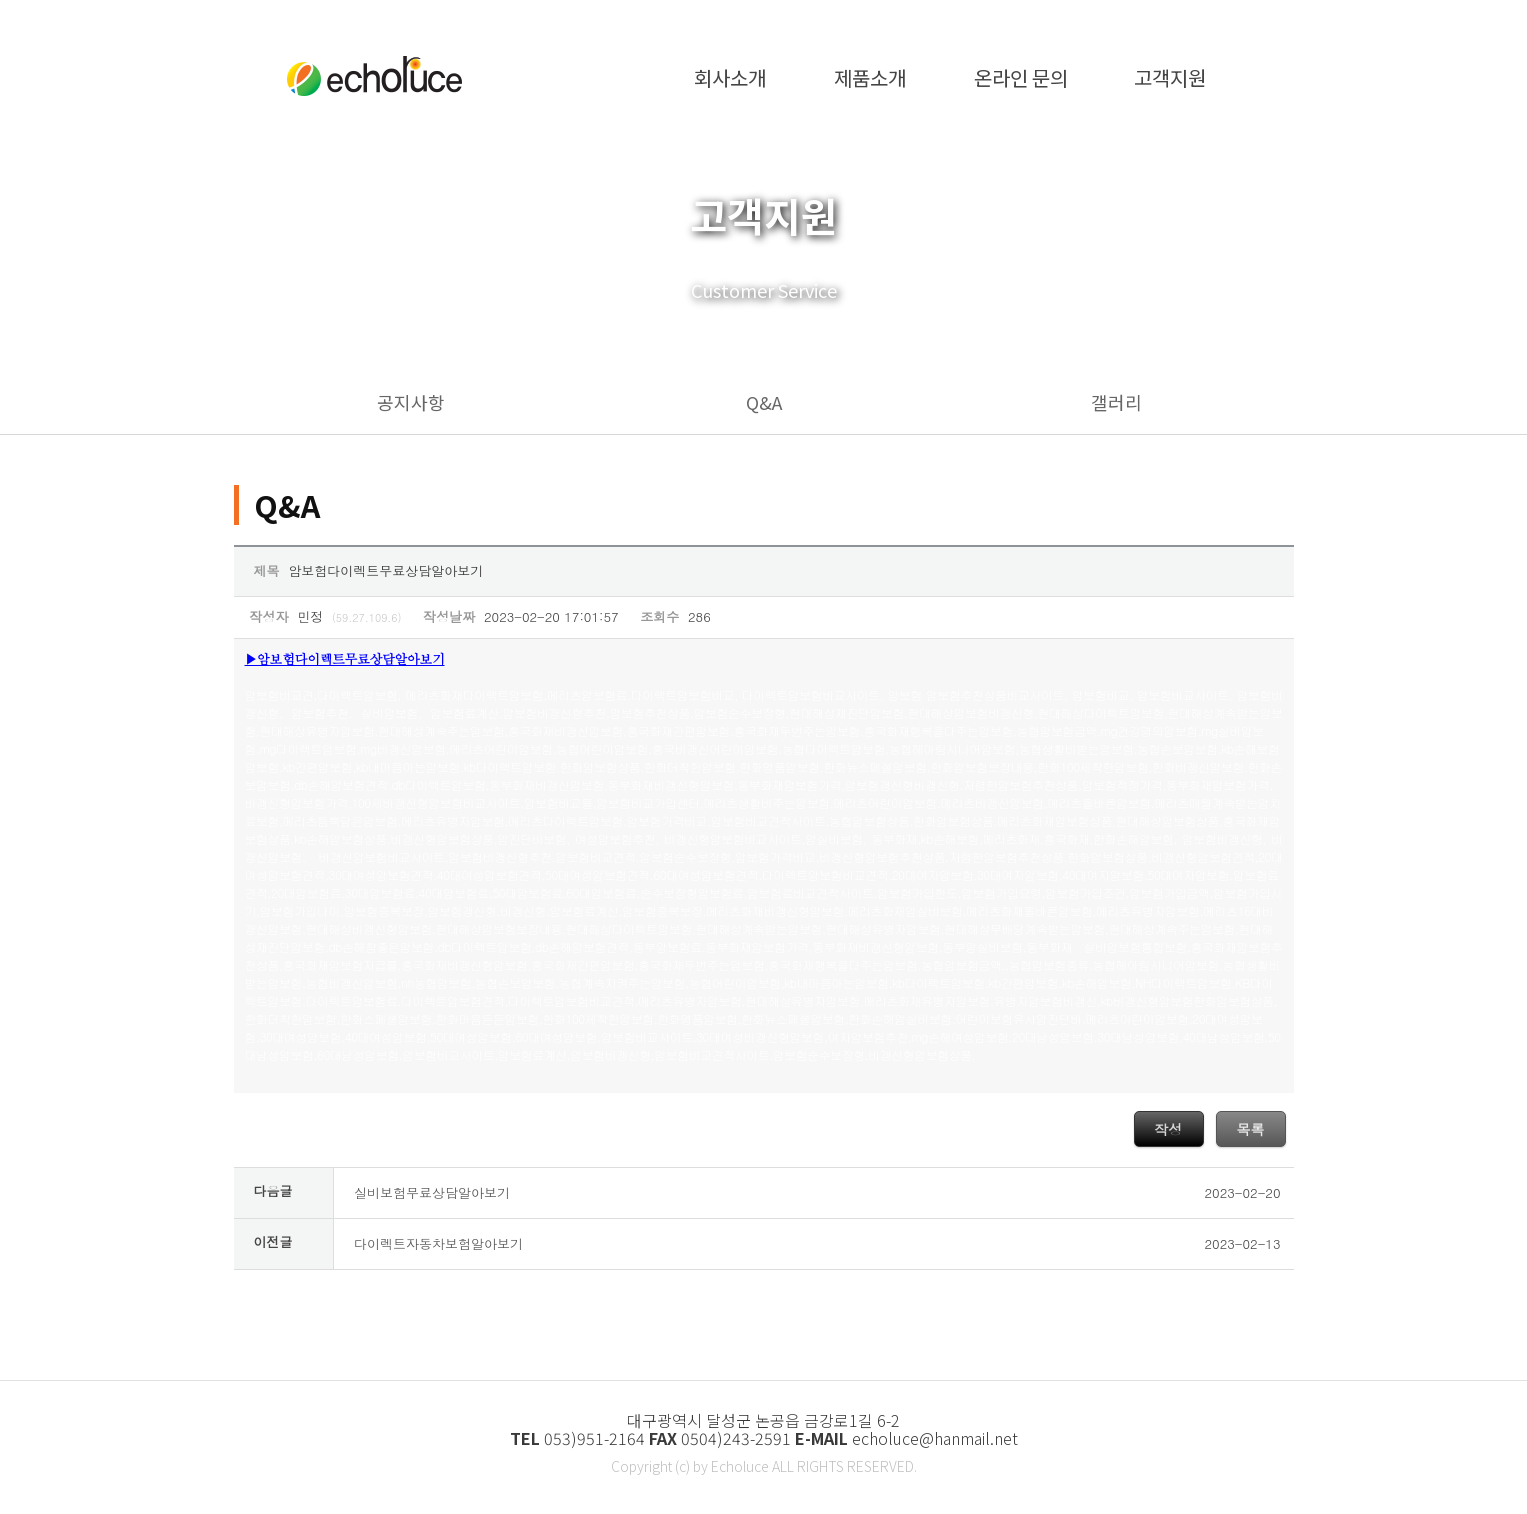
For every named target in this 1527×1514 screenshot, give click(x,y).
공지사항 (411, 402)
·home (1151, 16)
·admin (1226, 16)
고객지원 (1170, 75)
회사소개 (730, 75)
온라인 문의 (1021, 75)
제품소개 (870, 75)
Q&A (764, 402)
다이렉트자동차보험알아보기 (438, 1243)
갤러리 (1116, 402)
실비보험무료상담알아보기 (432, 1192)
